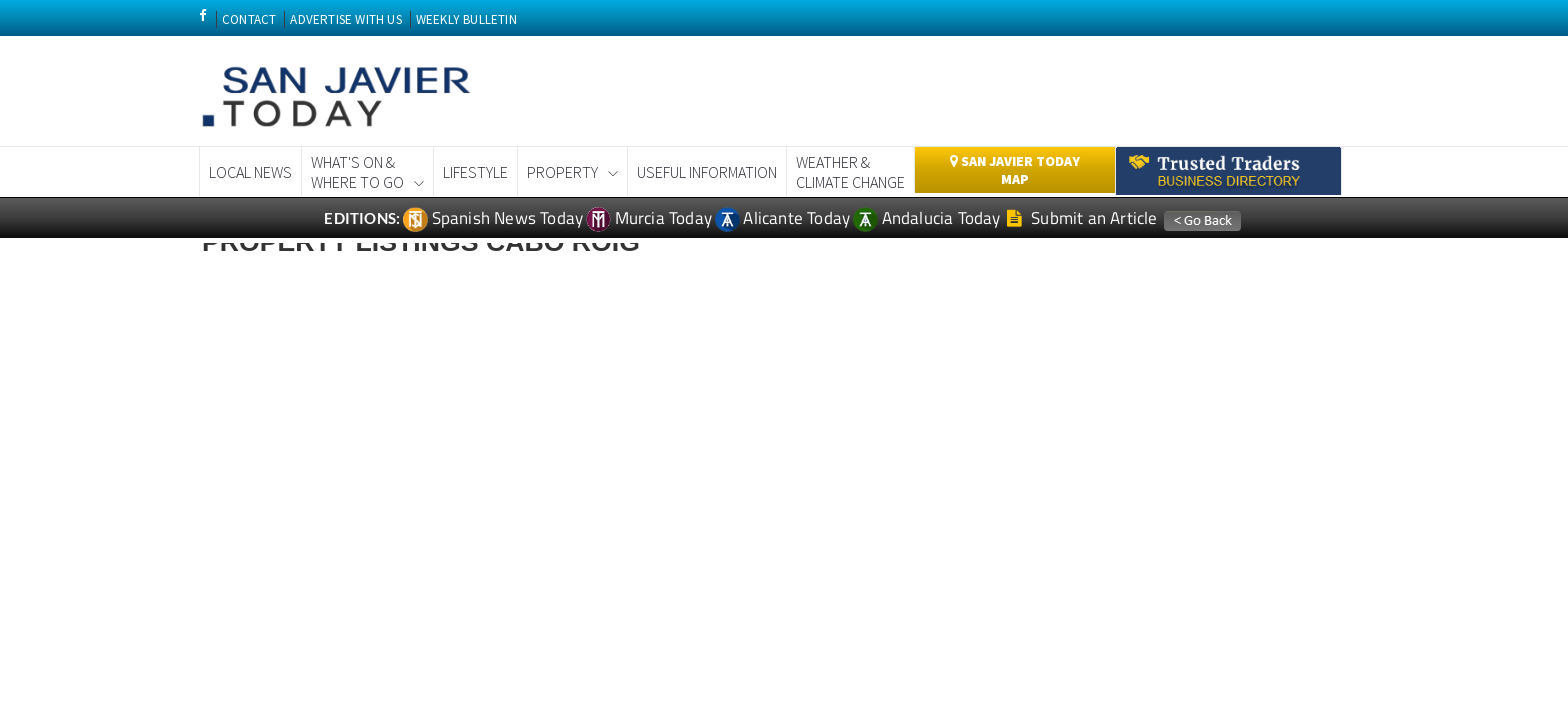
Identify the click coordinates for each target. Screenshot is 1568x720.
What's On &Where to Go (357, 172)
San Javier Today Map (1015, 170)
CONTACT (249, 19)
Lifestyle (475, 172)
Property (562, 172)
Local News (250, 172)
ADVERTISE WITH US (345, 19)
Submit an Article (1082, 218)
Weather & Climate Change (850, 172)
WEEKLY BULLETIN (466, 19)
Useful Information (707, 172)
